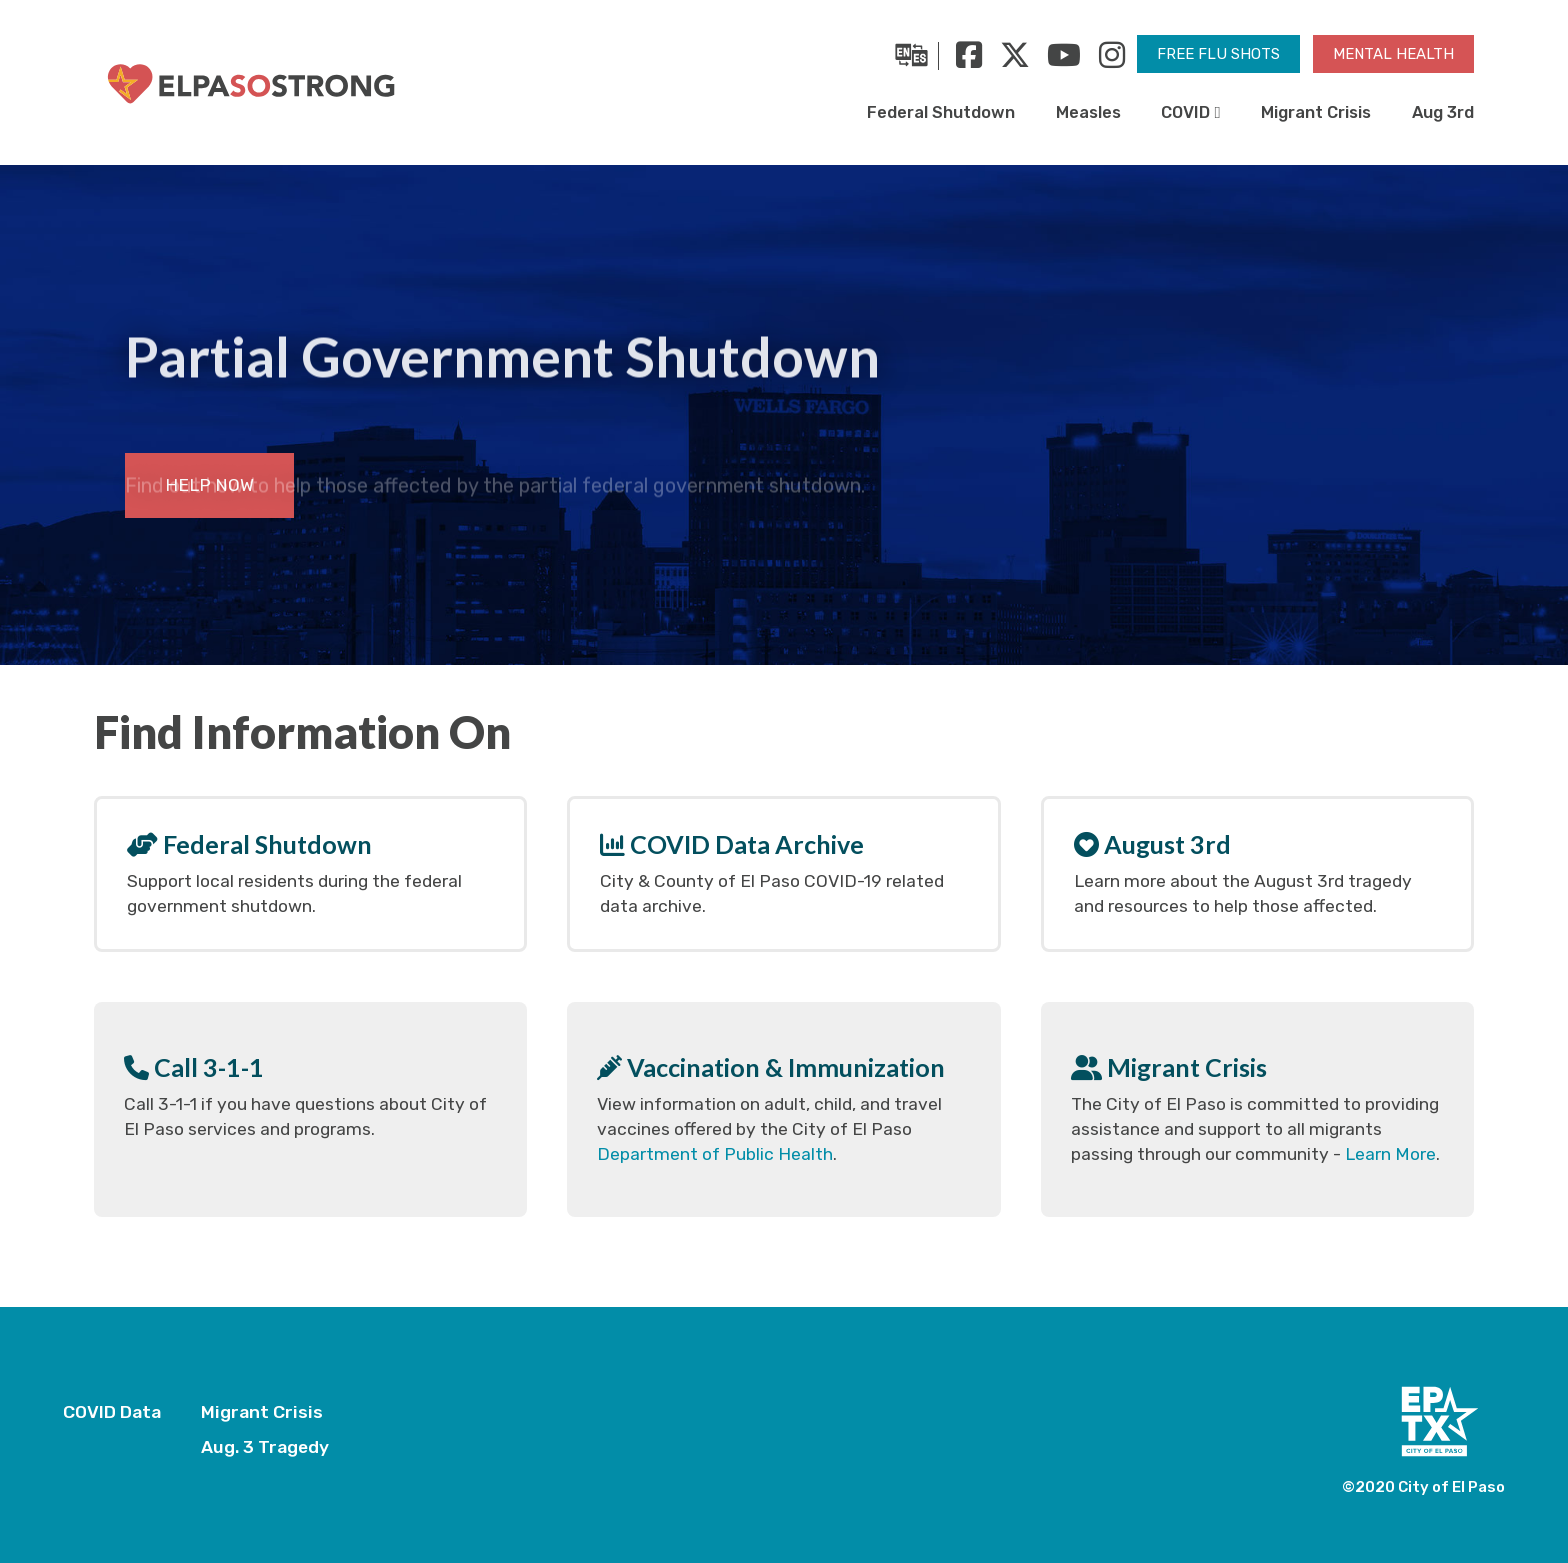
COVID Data (112, 1412)
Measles (1088, 112)
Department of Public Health (715, 1154)
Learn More (1390, 1154)
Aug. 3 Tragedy (265, 1447)
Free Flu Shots (1218, 54)
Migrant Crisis (1316, 112)
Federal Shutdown (941, 112)
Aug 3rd (1443, 112)
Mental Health (1393, 54)
